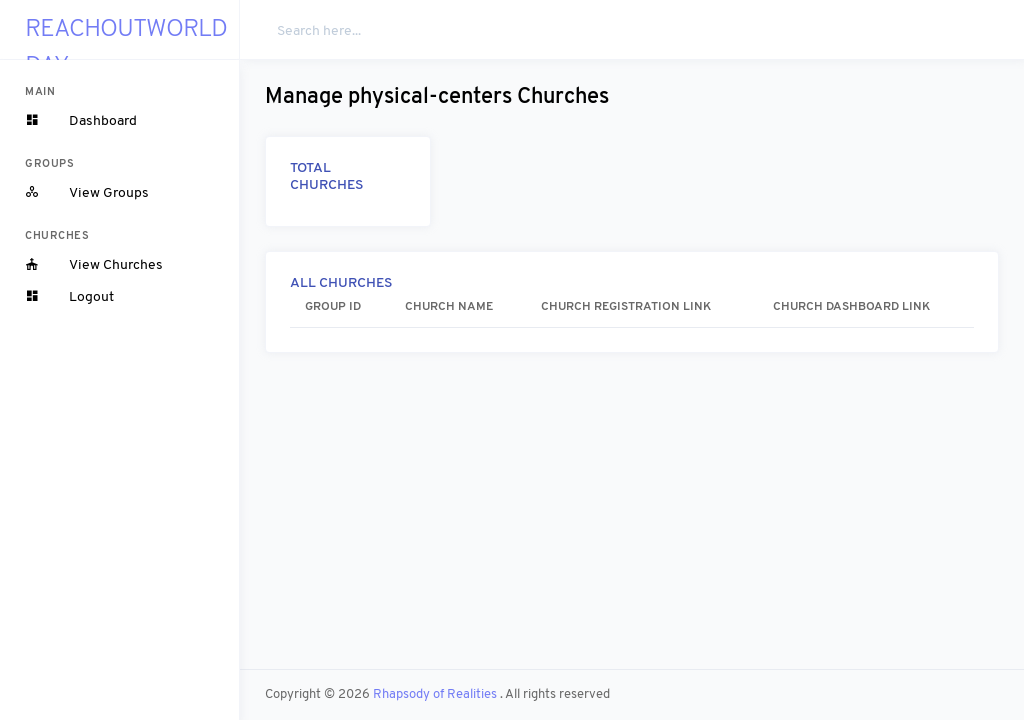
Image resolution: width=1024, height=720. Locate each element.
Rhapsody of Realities (436, 694)
